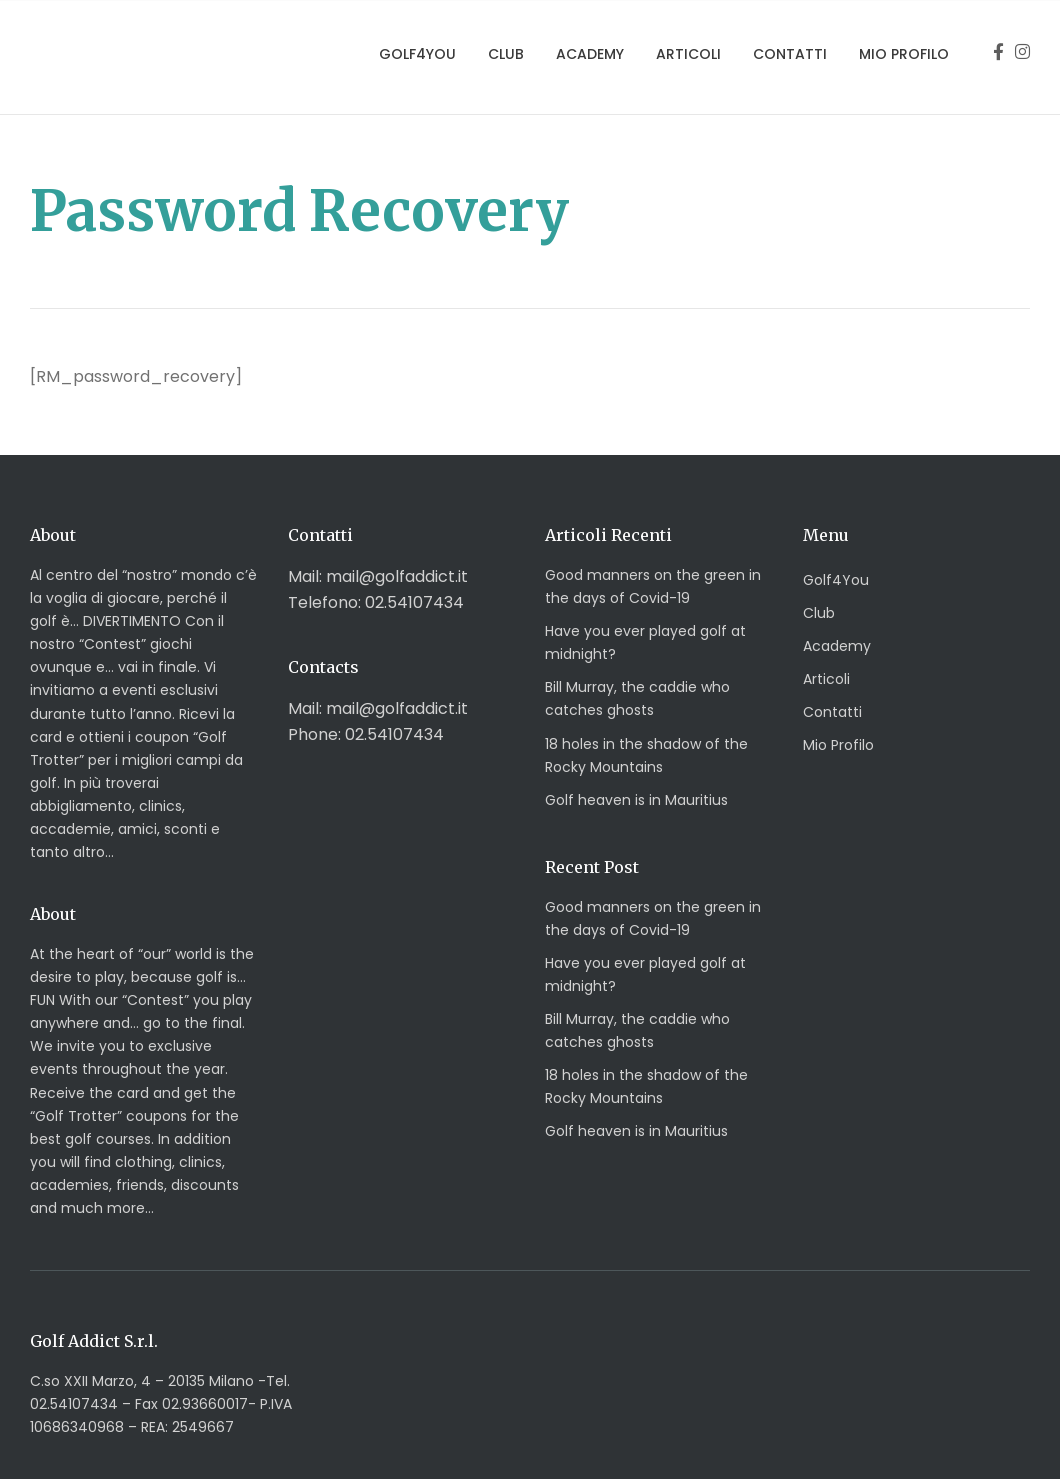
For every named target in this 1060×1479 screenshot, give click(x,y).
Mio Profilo (904, 54)
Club (506, 54)
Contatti (790, 54)
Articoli (688, 54)
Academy (590, 54)
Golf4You (417, 54)
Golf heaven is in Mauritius (636, 800)
